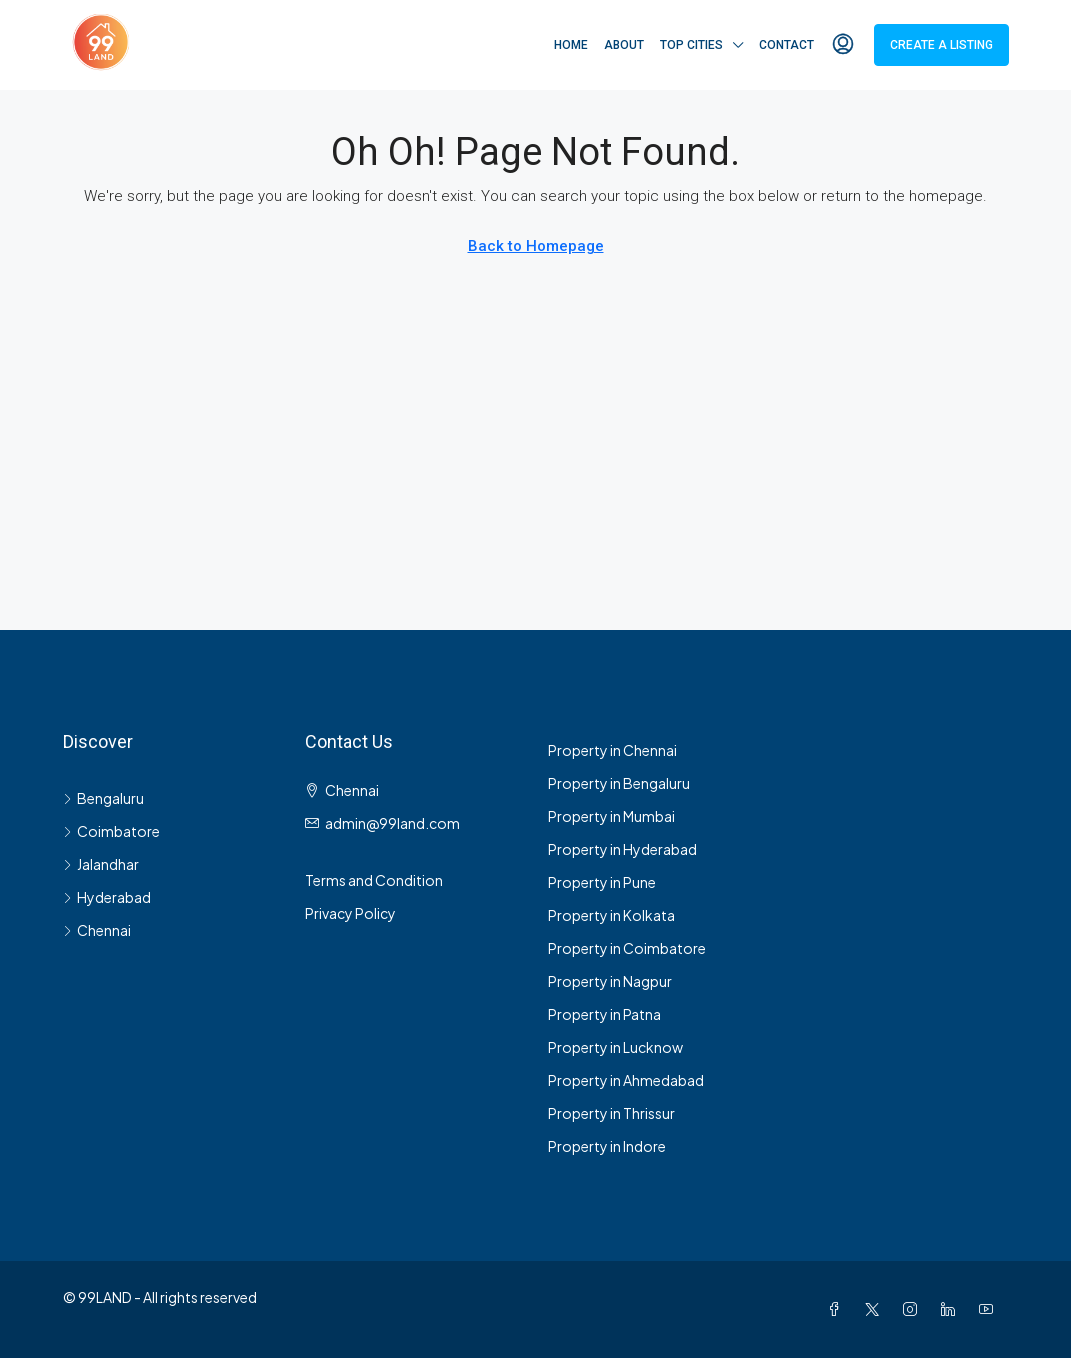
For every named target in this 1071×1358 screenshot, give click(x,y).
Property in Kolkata (611, 915)
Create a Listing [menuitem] (941, 45)
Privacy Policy (350, 913)
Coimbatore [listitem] (111, 831)
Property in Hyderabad (622, 849)
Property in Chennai (612, 750)
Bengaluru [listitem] (103, 798)
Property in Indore (607, 1146)
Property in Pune (602, 882)
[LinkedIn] (952, 1309)
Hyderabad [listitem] (107, 897)
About (624, 45)
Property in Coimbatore (627, 948)
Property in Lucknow (615, 1047)
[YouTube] (990, 1309)
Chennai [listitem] (97, 930)
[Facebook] (838, 1309)
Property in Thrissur (611, 1113)
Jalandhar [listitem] (101, 864)
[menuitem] (843, 45)
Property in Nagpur (610, 981)
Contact (786, 45)
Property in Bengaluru (619, 783)
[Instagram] (914, 1309)
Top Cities (691, 45)
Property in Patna (604, 1014)
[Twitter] (876, 1309)
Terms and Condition (374, 880)
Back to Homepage (536, 246)
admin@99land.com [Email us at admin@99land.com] (392, 823)
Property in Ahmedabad (626, 1080)
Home (571, 45)
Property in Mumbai (611, 816)
